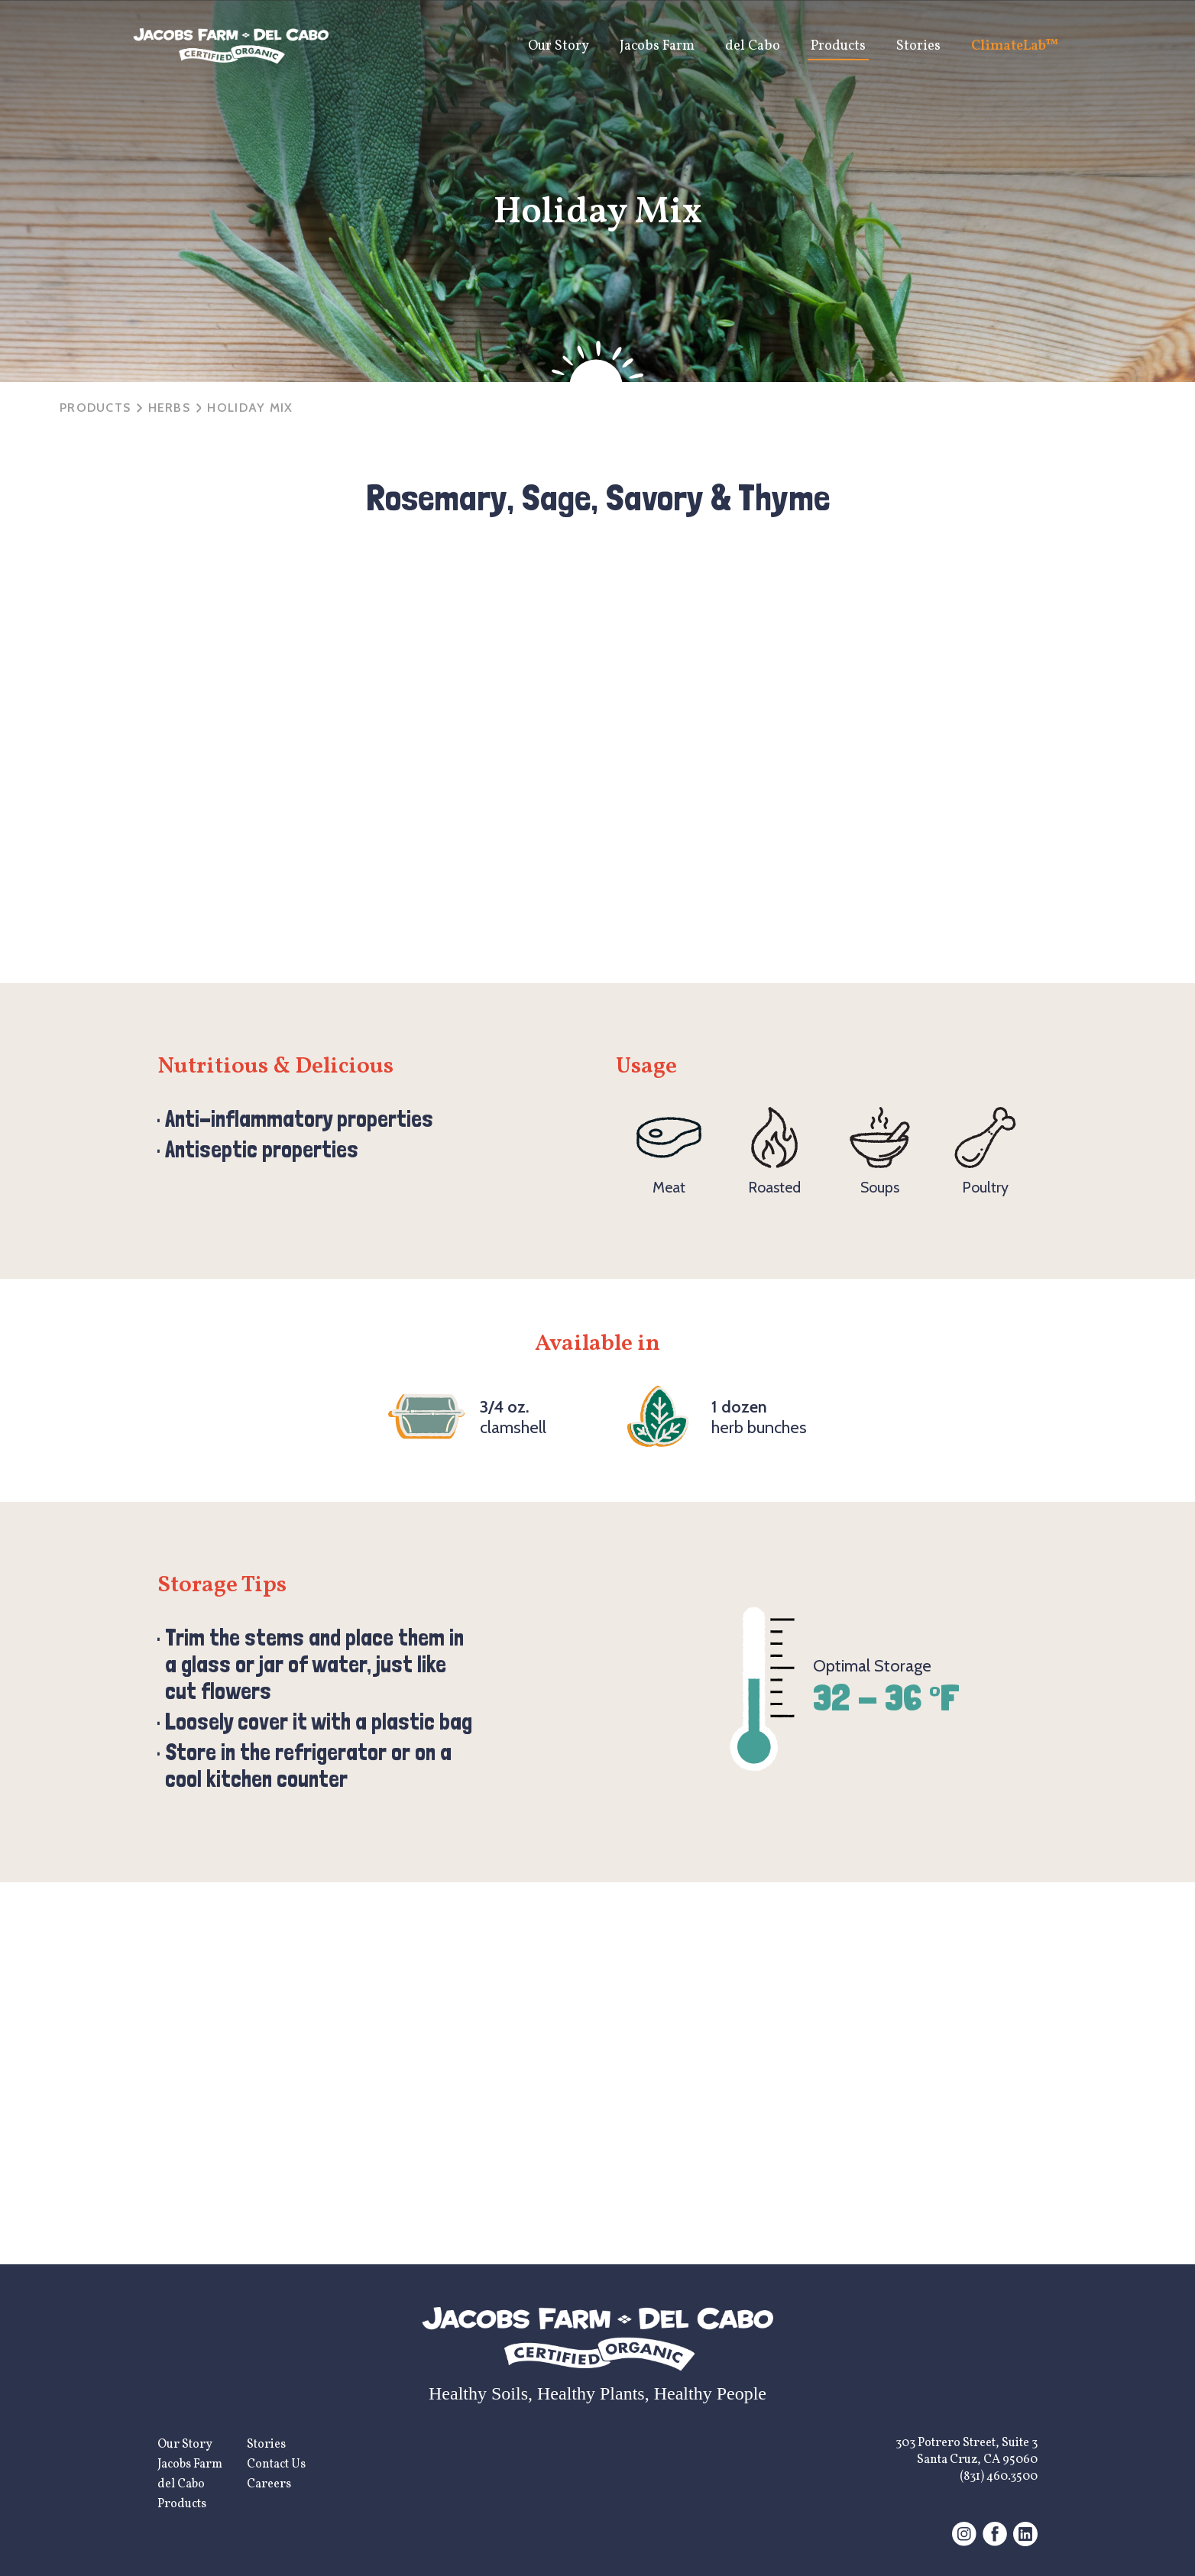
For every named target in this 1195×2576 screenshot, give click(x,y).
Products (838, 46)
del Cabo (752, 46)
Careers (269, 2484)
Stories (918, 46)
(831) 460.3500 (999, 2476)
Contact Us (276, 2464)
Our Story (558, 46)
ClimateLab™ (1015, 46)
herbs (169, 407)
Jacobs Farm (657, 46)
